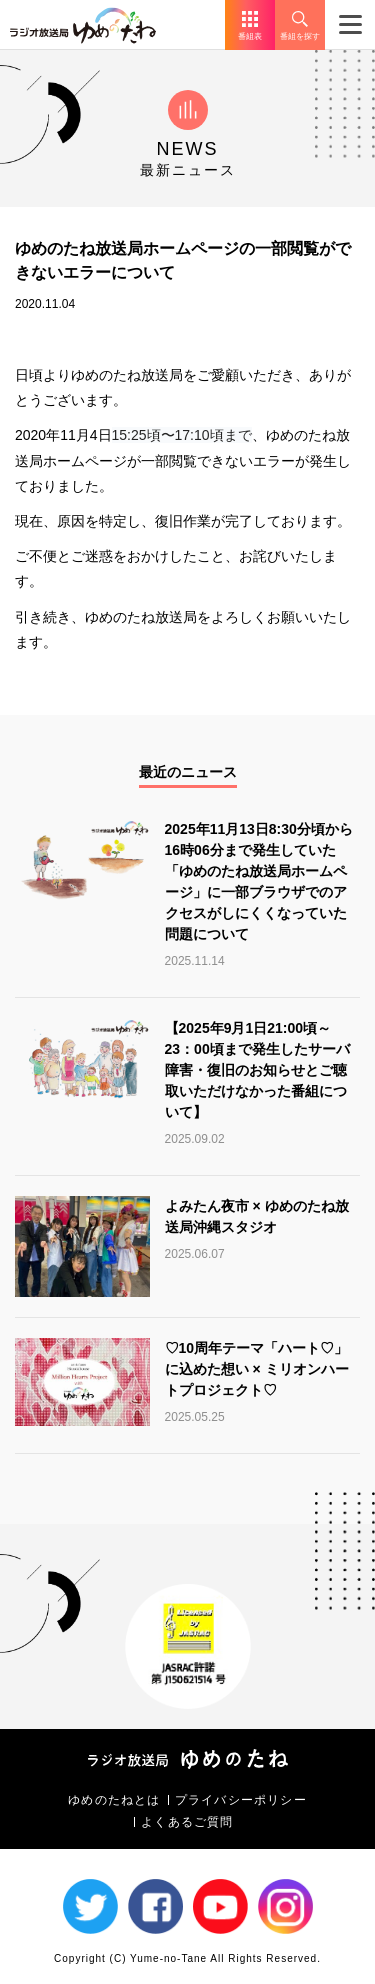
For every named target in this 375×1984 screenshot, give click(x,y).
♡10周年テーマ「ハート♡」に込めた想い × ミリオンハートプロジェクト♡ (257, 1369)
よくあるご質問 (187, 1822)
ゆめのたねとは (114, 1800)
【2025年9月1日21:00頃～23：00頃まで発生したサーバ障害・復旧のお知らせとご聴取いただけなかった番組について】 (257, 1070)
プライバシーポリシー (241, 1800)
